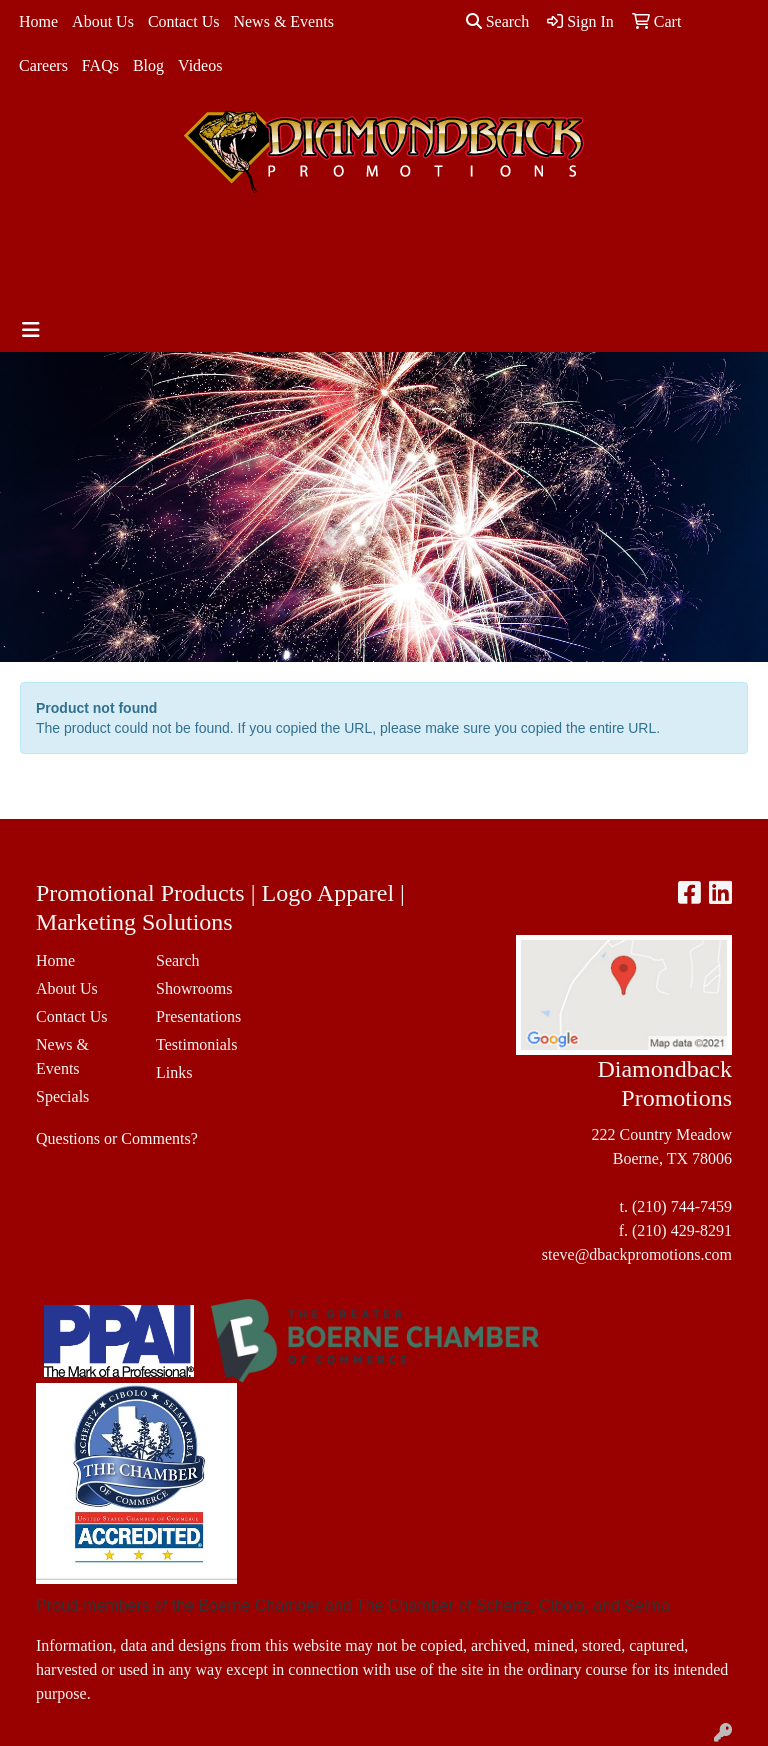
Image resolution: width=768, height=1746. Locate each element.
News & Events (283, 21)
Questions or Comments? (117, 1138)
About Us (103, 21)
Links (174, 1072)
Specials (62, 1096)
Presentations (198, 1016)
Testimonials (197, 1044)
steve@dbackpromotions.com (637, 1254)
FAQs (100, 65)
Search (498, 21)
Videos (200, 65)
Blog (148, 65)
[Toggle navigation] (31, 330)
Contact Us (184, 21)
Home (38, 21)
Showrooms (194, 988)
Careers (43, 65)
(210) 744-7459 (682, 1206)
